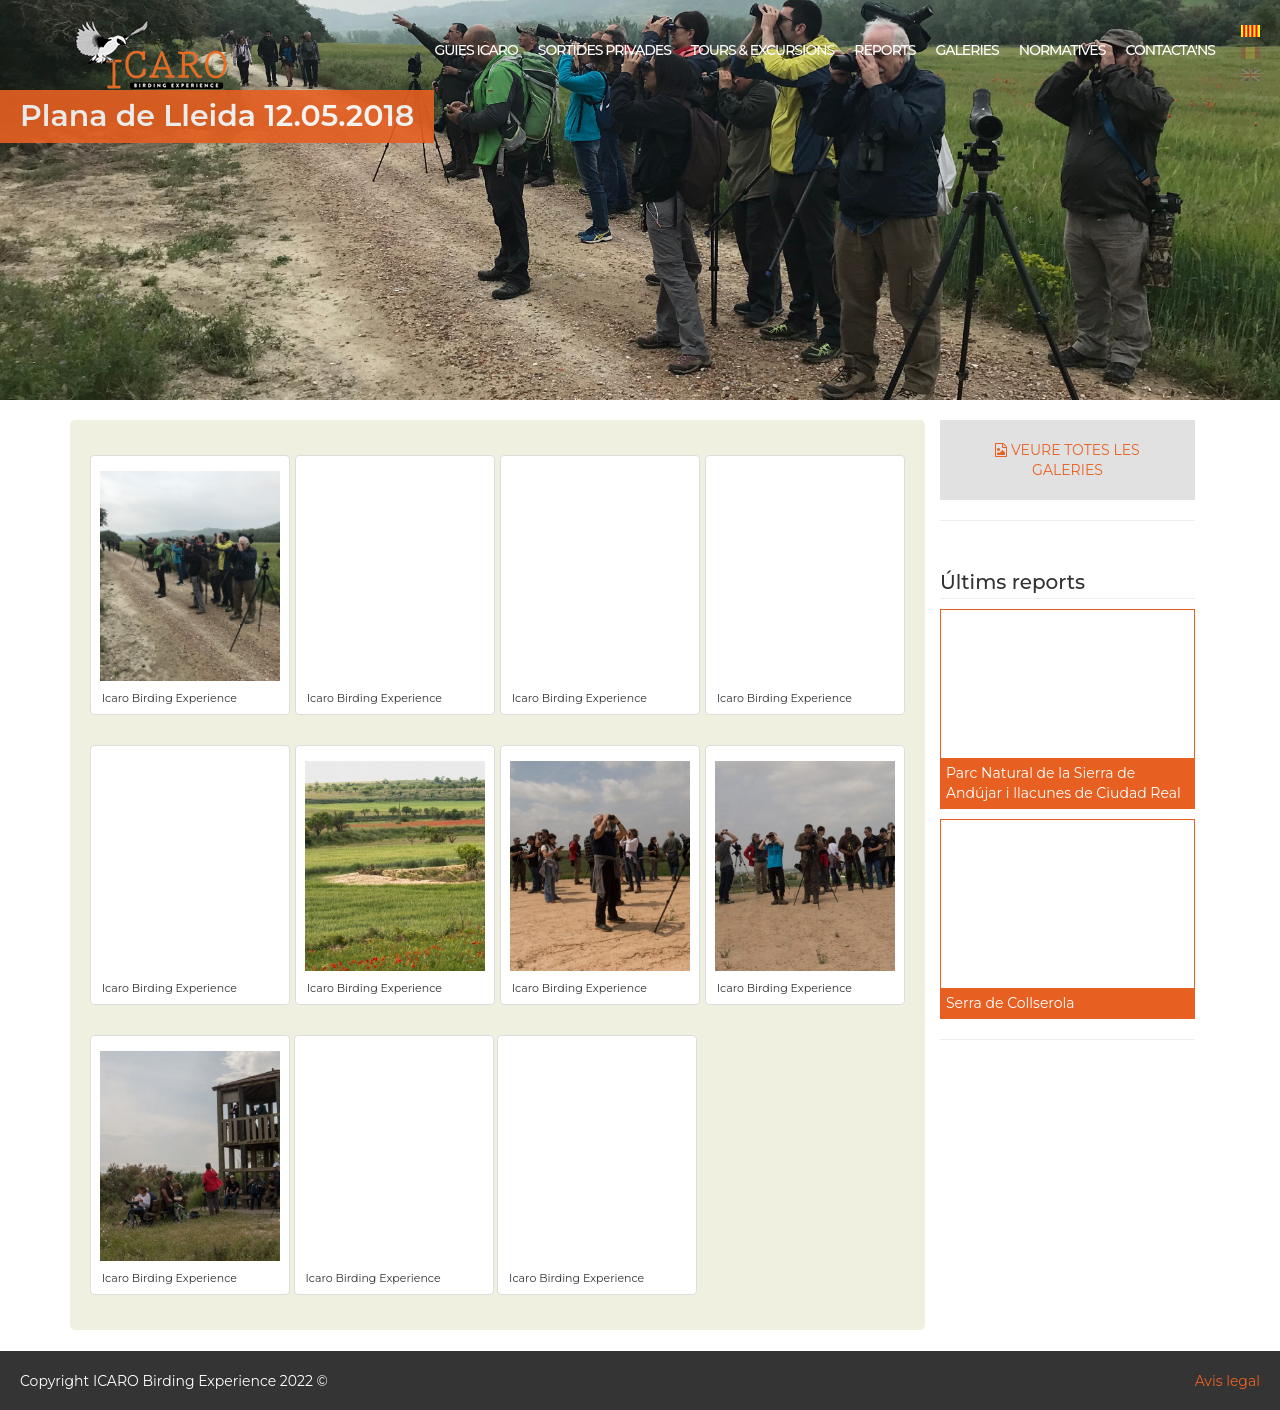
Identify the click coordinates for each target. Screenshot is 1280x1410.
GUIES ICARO (475, 50)
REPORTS (884, 50)
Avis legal (1227, 1381)
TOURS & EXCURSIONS (762, 50)
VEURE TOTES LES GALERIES (1067, 460)
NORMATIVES (1062, 50)
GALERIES (966, 50)
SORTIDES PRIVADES (604, 50)
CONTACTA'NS (1170, 50)
